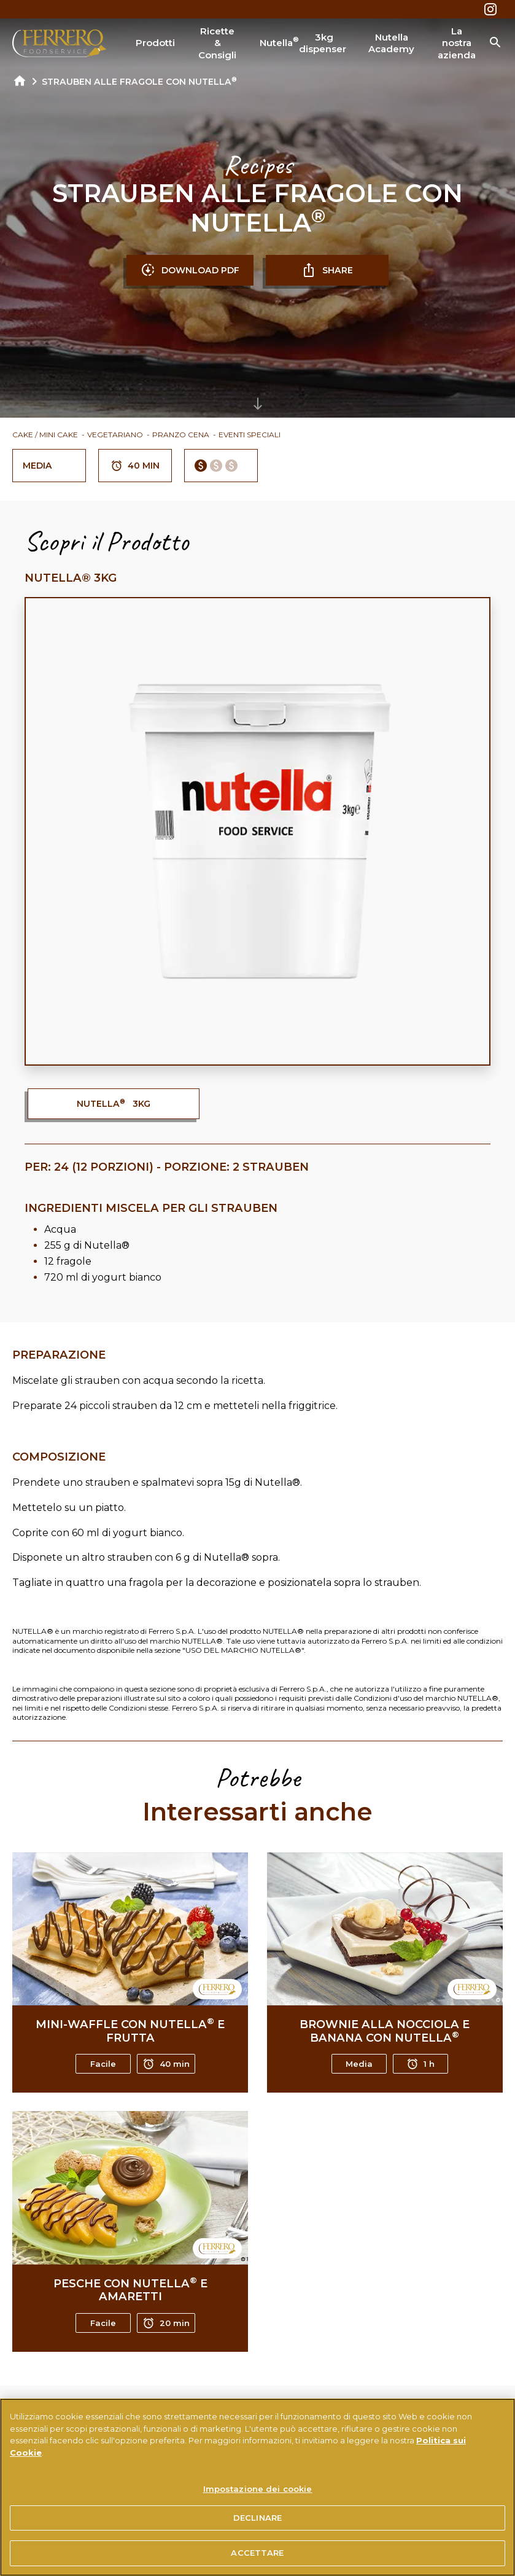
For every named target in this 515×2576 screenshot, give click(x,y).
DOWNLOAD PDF (190, 270)
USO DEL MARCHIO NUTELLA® (243, 1650)
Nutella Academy (391, 43)
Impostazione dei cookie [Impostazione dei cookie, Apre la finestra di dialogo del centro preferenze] (257, 2489)
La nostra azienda (457, 43)
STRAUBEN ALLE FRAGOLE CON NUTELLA (139, 81)
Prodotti (155, 43)
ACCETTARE (257, 2553)
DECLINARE (257, 2518)
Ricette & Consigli (217, 43)
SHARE (327, 270)
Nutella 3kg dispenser (303, 43)
